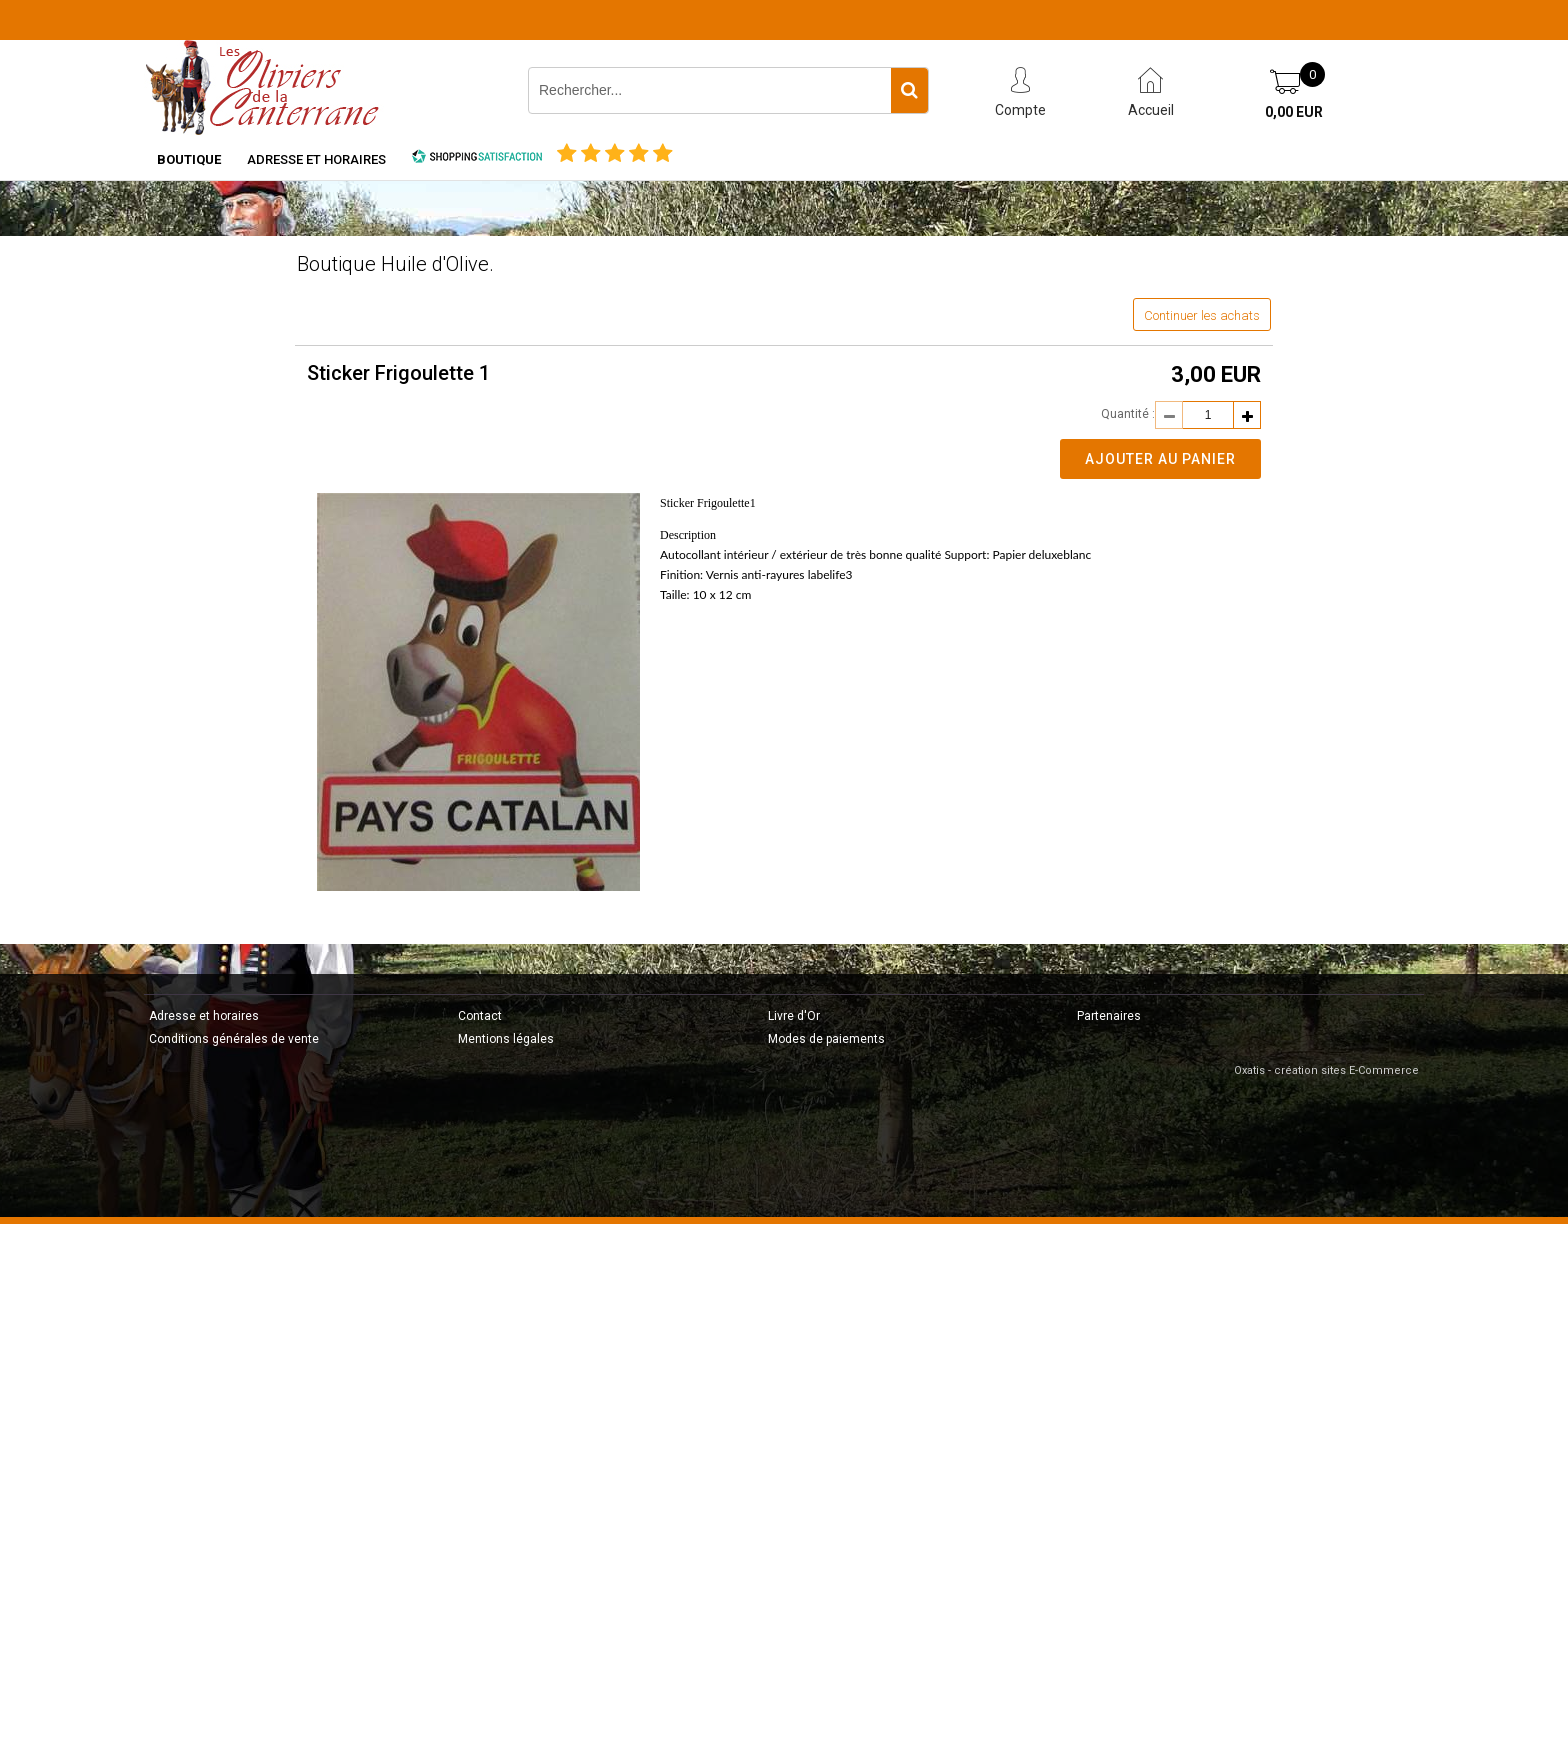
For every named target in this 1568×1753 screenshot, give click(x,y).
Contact (480, 1016)
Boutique (189, 159)
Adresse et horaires (316, 159)
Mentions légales (506, 1039)
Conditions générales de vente (234, 1039)
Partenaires (1109, 1016)
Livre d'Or (794, 1016)
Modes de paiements (826, 1039)
